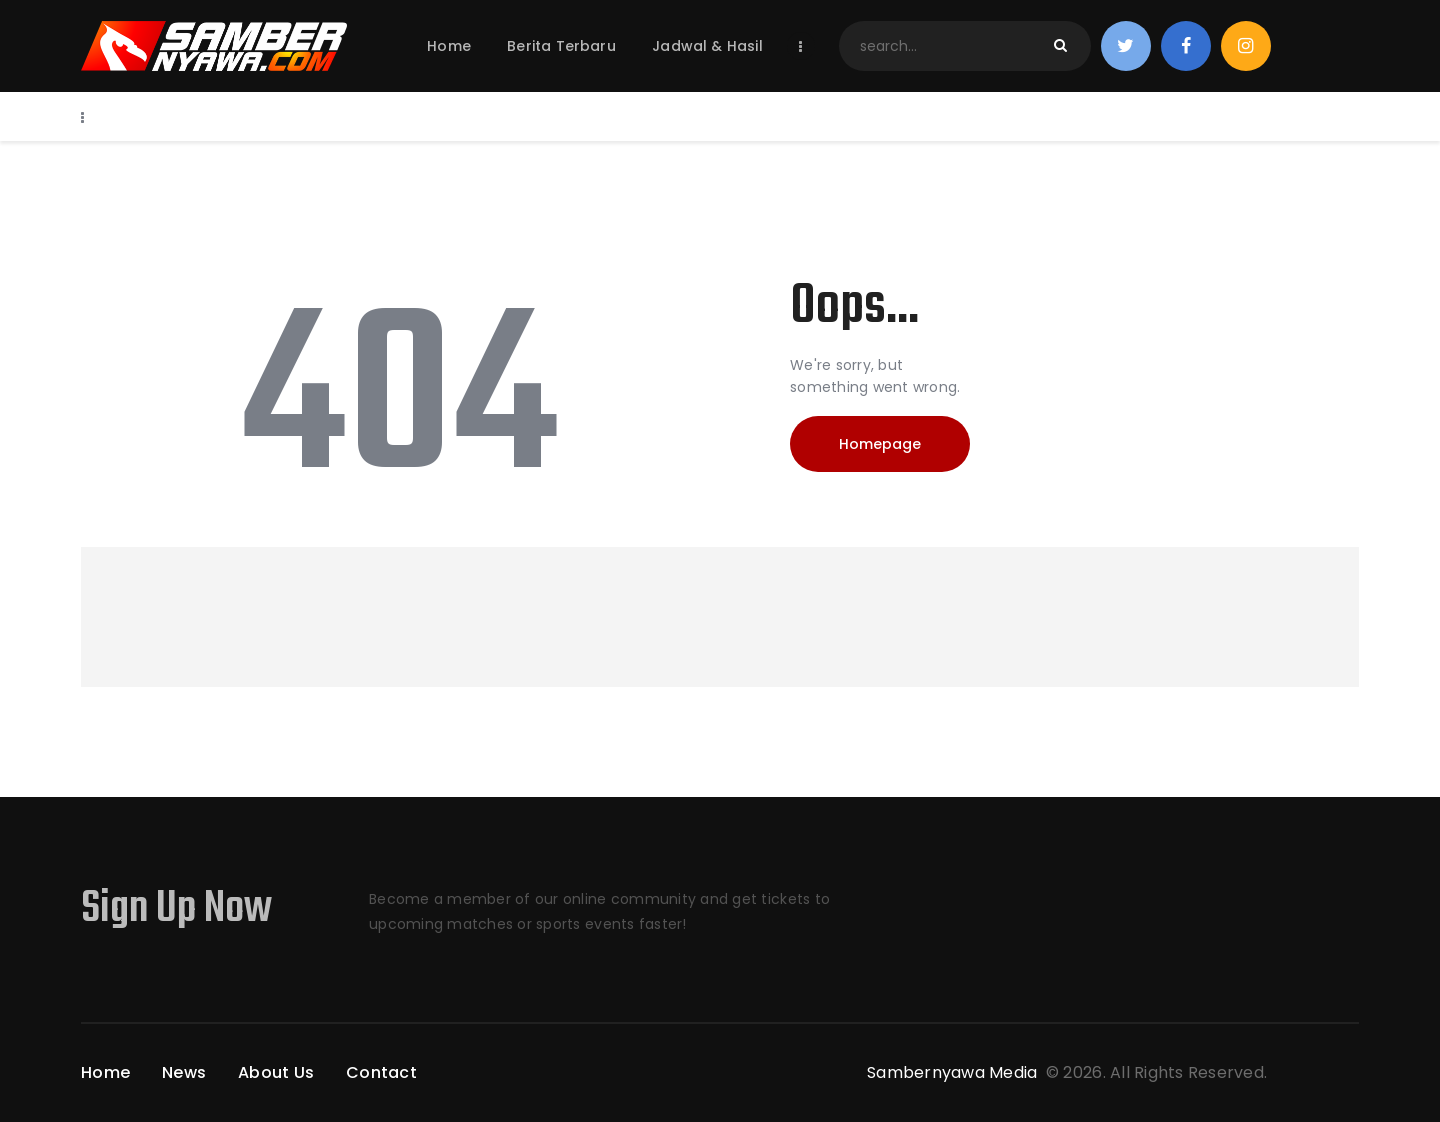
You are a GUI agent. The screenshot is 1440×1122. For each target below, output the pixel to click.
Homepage (880, 444)
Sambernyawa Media (954, 1072)
